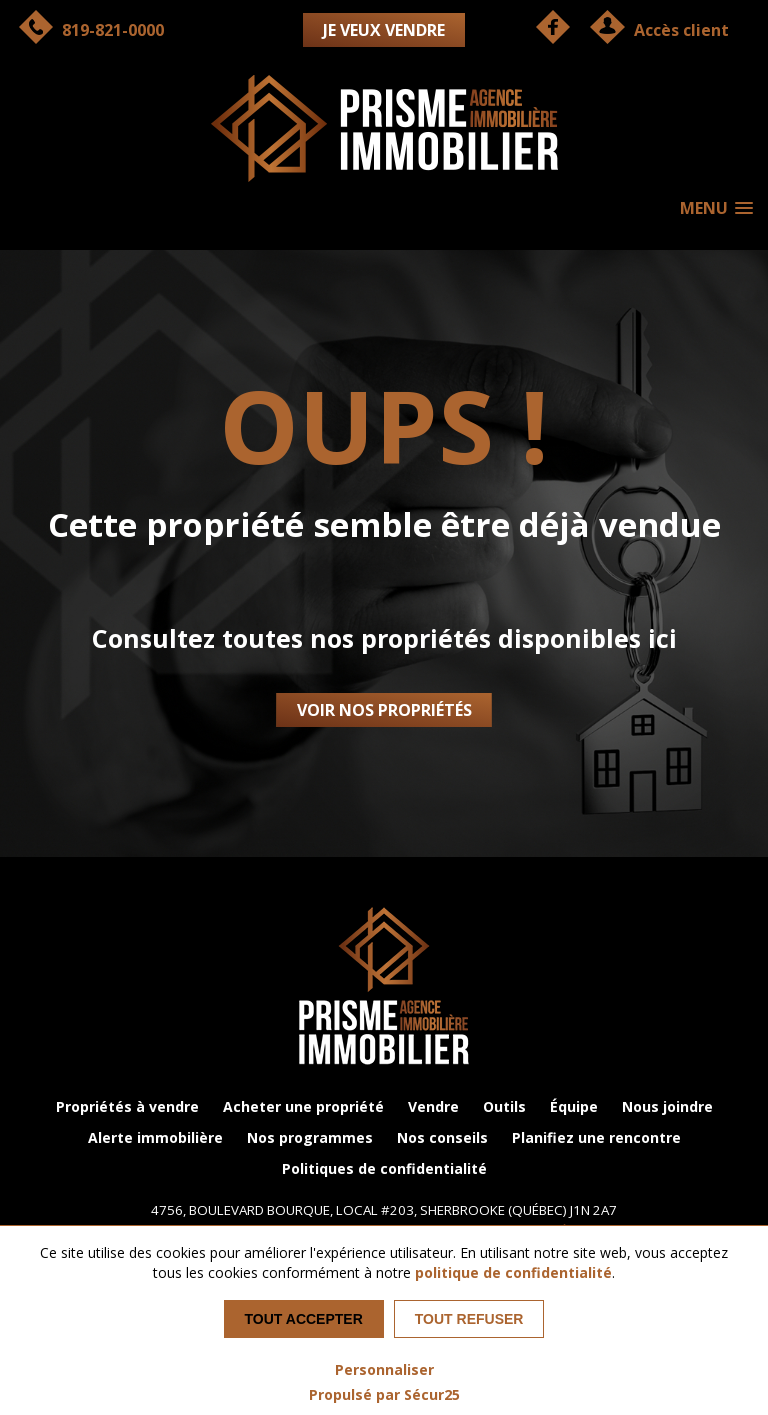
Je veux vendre (384, 30)
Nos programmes (310, 1137)
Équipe (574, 1106)
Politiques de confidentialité (384, 1168)
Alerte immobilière (155, 1137)
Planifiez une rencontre (596, 1137)
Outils (504, 1106)
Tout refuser (469, 1319)
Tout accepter (304, 1319)
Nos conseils (442, 1137)
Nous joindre (667, 1106)
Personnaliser (384, 1369)
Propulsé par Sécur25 (384, 1394)
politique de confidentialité (513, 1272)
